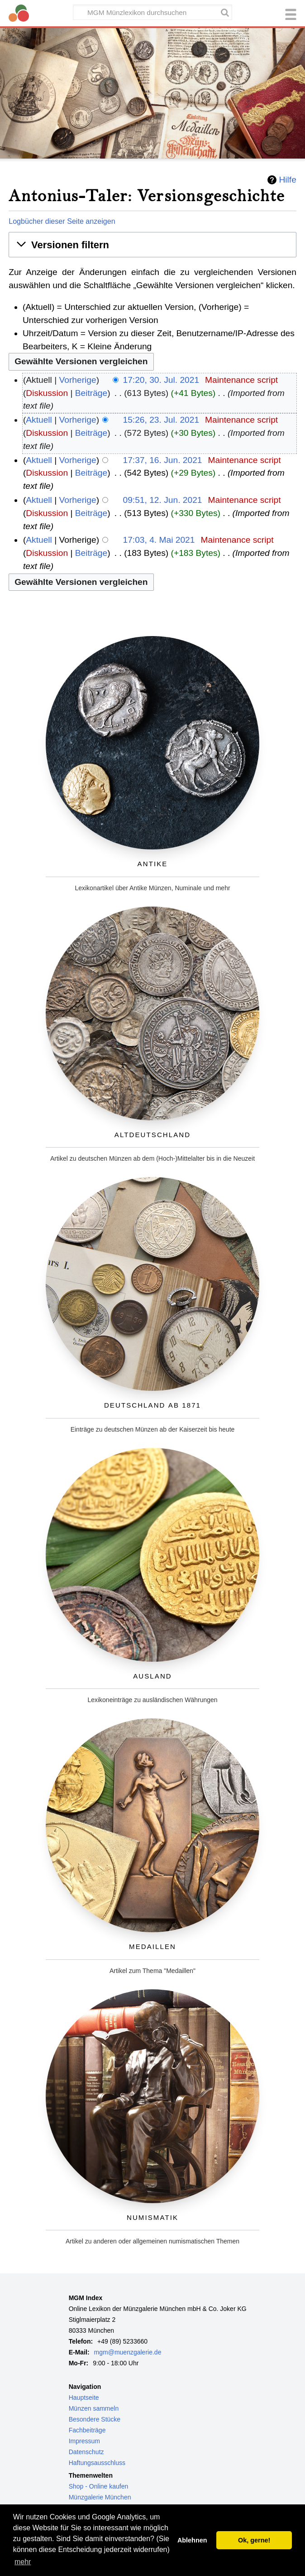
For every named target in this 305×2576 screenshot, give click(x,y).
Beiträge (91, 393)
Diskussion (47, 393)
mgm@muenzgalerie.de (128, 2352)
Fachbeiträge (87, 2430)
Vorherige (77, 380)
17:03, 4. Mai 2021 (159, 540)
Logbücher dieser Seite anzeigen (62, 221)
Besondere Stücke (94, 2419)
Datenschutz (86, 2451)
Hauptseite (84, 2397)
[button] (152, 245)
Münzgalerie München (100, 2497)
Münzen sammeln (94, 2408)
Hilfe (287, 179)
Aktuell (39, 420)
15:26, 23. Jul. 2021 (161, 420)
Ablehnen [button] (192, 2540)
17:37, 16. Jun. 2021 (162, 460)
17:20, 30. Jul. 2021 (161, 380)
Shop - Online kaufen (99, 2486)
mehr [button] (22, 2562)
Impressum (84, 2441)
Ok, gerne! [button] (254, 2540)
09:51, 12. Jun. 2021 (162, 500)
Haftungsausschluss (97, 2462)
